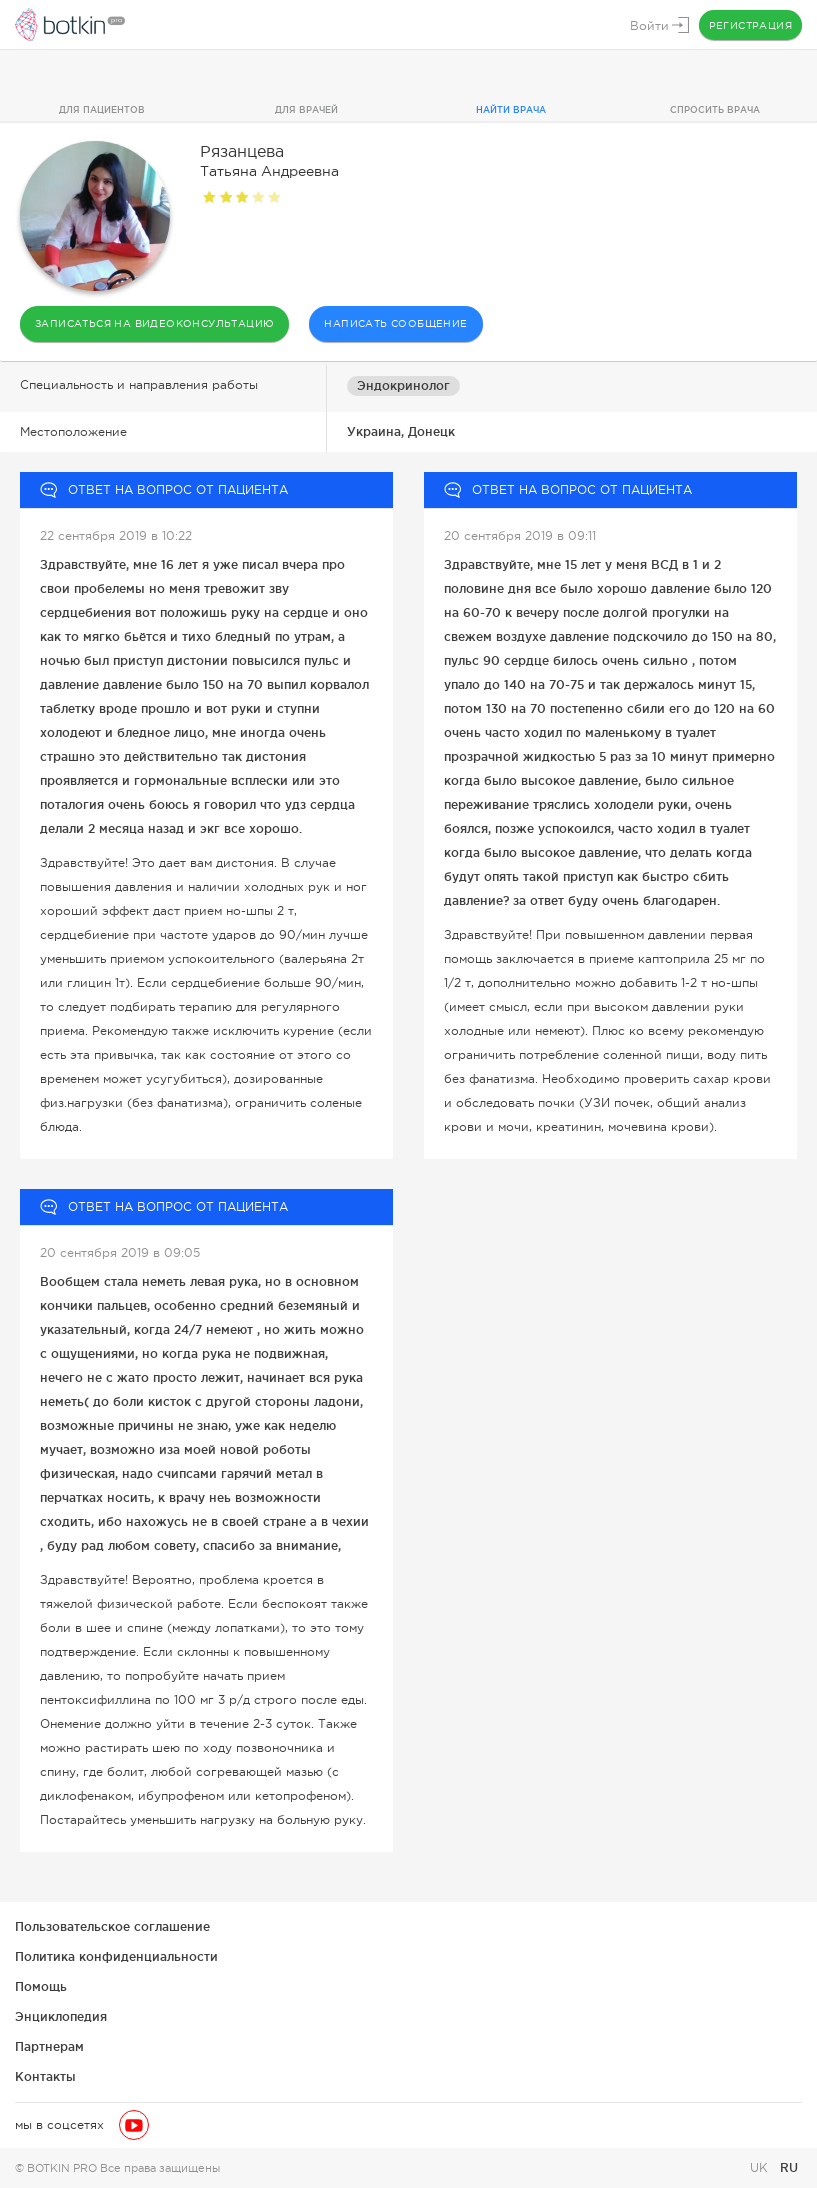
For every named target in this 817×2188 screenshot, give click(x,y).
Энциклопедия (61, 2016)
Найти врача (511, 110)
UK (761, 2168)
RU (789, 2167)
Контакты (45, 2076)
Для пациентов (102, 110)
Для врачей (306, 110)
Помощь (41, 1986)
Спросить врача (715, 110)
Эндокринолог (403, 385)
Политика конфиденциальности (116, 1956)
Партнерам (49, 2046)
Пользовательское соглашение (112, 1926)
